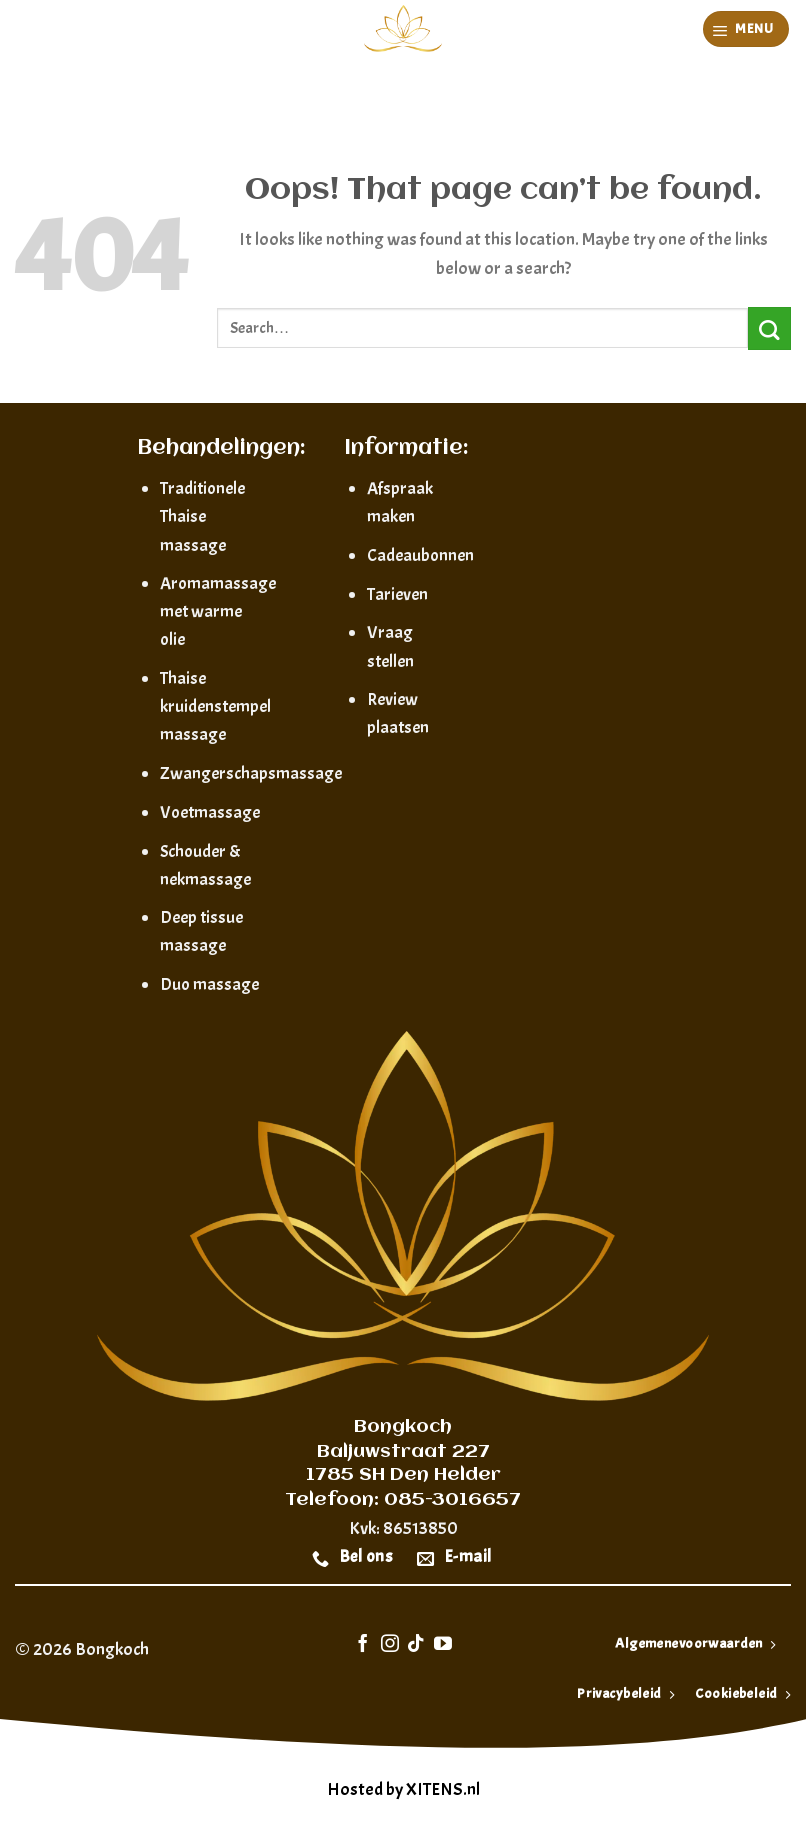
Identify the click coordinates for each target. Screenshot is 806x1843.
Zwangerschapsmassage (251, 773)
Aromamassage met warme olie (218, 611)
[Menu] (746, 29)
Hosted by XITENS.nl (403, 1789)
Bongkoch (112, 1649)
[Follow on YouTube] (443, 1645)
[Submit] (769, 328)
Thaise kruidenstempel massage (215, 706)
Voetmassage (210, 812)
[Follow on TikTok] (416, 1645)
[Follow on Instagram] (390, 1645)
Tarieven (397, 594)
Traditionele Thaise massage (202, 516)
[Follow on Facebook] (363, 1645)
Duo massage (209, 984)
